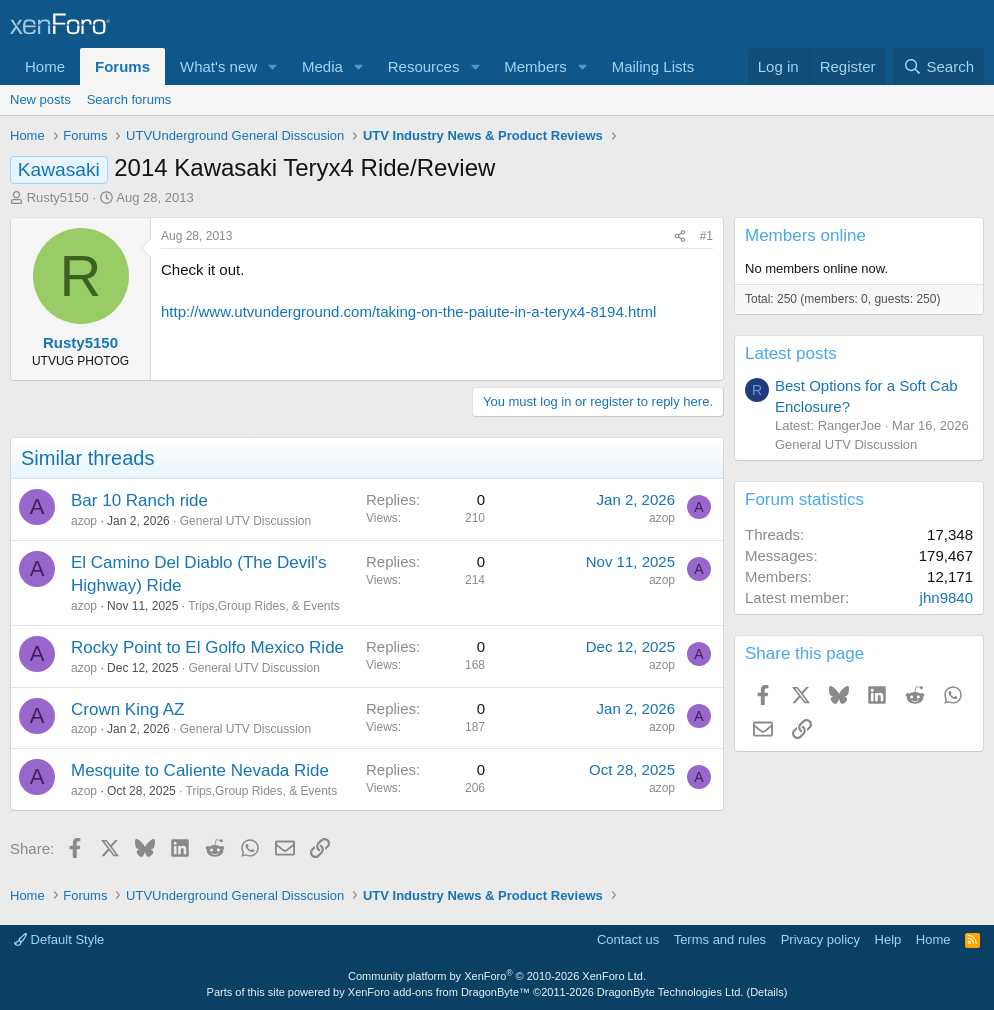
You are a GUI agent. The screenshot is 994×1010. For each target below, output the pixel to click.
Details (767, 992)
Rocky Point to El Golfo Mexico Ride (207, 647)
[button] (273, 66)
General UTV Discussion (245, 521)
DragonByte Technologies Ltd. (670, 992)
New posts (40, 99)
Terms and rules (720, 939)
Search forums (129, 99)
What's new (218, 66)
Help (888, 939)
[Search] (938, 66)
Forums (122, 66)
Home (45, 66)
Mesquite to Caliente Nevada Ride (200, 770)
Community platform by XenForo (497, 976)
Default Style (59, 939)
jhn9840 (946, 597)
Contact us (628, 939)
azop (84, 521)
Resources (424, 66)
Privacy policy (820, 939)
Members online (805, 235)
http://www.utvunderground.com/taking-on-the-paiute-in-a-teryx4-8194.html (408, 311)
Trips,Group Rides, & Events (264, 606)
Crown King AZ (127, 709)
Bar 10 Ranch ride (139, 500)
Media (322, 66)
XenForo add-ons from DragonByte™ (439, 992)
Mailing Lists (653, 66)
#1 (706, 236)
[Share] (680, 236)
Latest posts (791, 353)
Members (535, 66)
